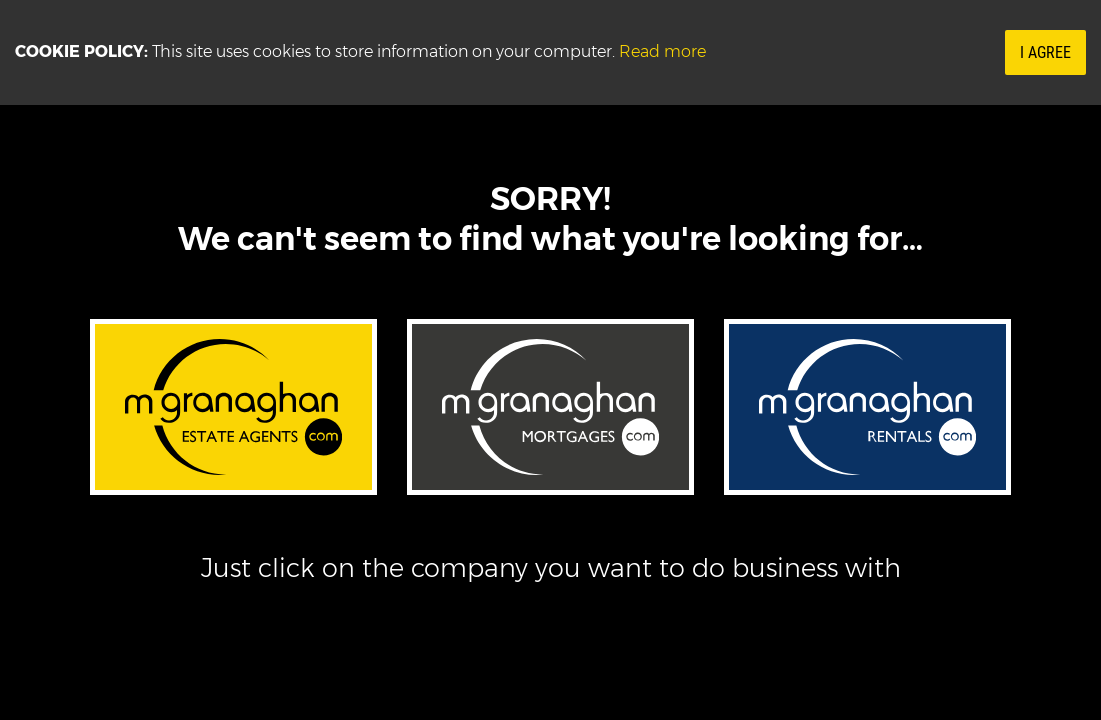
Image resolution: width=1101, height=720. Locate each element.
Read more (662, 51)
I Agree (1045, 52)
